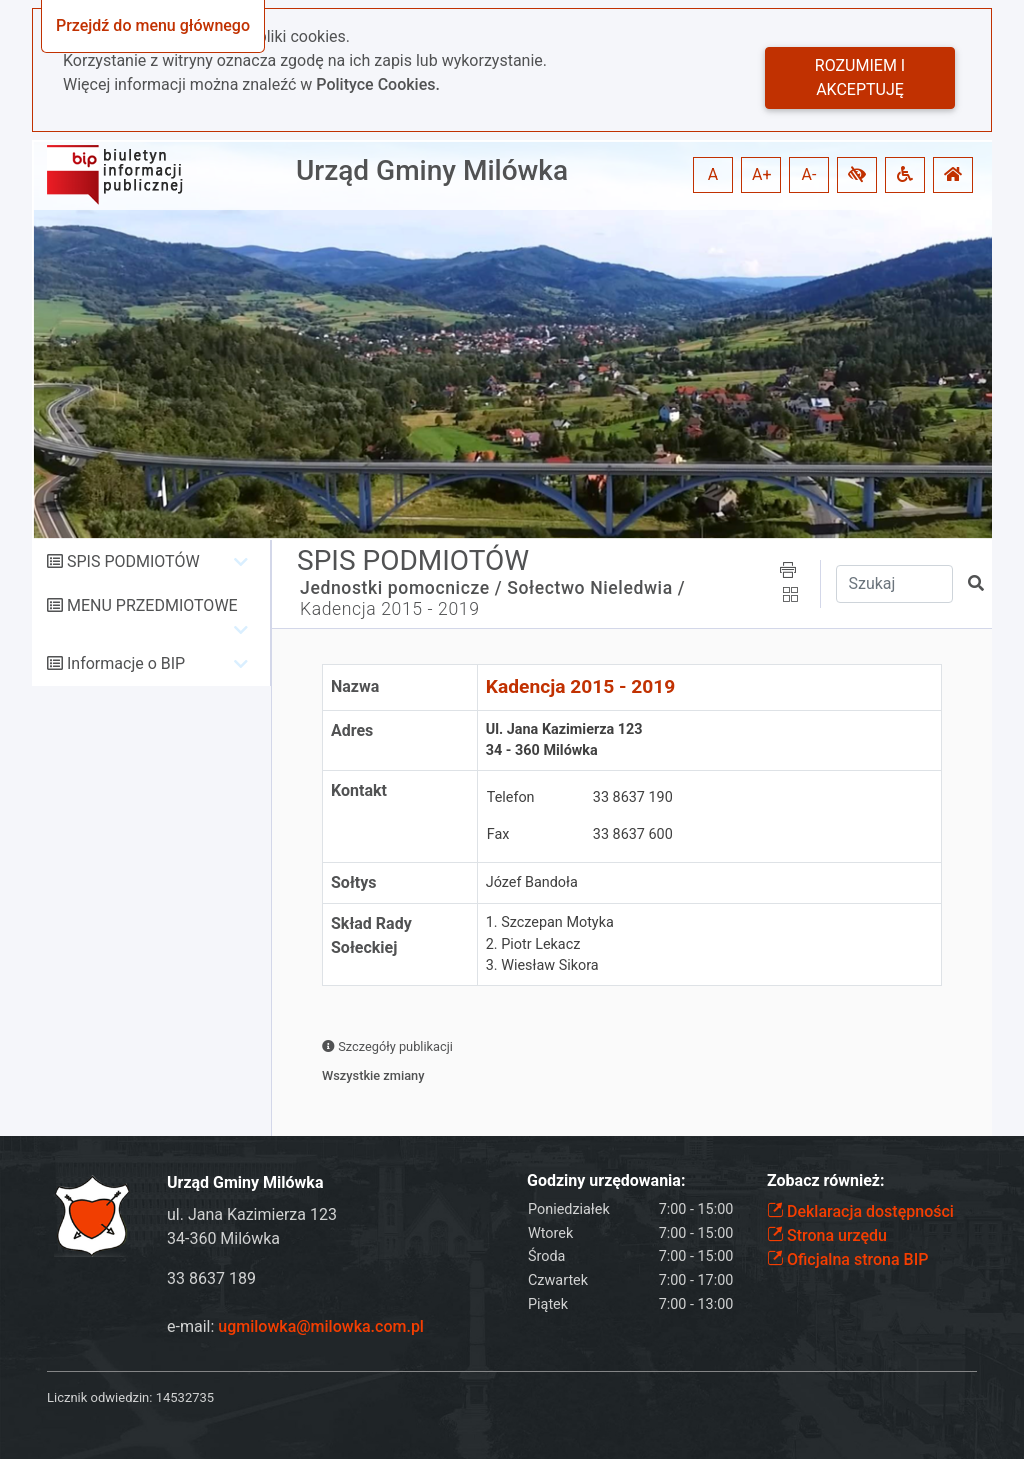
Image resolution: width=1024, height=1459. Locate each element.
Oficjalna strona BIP (847, 1259)
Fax (498, 834)
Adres (352, 730)
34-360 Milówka (223, 1238)
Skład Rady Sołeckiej (371, 935)
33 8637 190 (633, 797)
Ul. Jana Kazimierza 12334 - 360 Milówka (564, 740)
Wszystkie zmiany (373, 1075)
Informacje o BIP (126, 663)
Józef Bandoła (532, 882)
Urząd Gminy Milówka (432, 170)
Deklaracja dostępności (860, 1211)
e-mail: (295, 1326)
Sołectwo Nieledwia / (596, 588)
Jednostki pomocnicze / (401, 588)
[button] (857, 175)
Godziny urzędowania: (606, 1180)
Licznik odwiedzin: (99, 1397)
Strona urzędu (827, 1235)
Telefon (511, 797)
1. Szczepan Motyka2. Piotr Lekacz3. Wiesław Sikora (550, 944)
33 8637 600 (633, 834)
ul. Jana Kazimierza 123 (252, 1214)
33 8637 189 (211, 1278)
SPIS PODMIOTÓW (133, 561)
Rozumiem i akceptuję (860, 77)
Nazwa (355, 686)
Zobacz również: (826, 1180)
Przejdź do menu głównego (153, 25)
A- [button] (809, 174)
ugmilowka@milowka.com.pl (321, 1326)
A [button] (713, 174)
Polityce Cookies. (378, 84)
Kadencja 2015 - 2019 (390, 609)
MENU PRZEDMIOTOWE (152, 605)
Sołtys (353, 882)
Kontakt (359, 790)
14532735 (185, 1397)
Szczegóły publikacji (387, 1046)
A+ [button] (762, 174)
